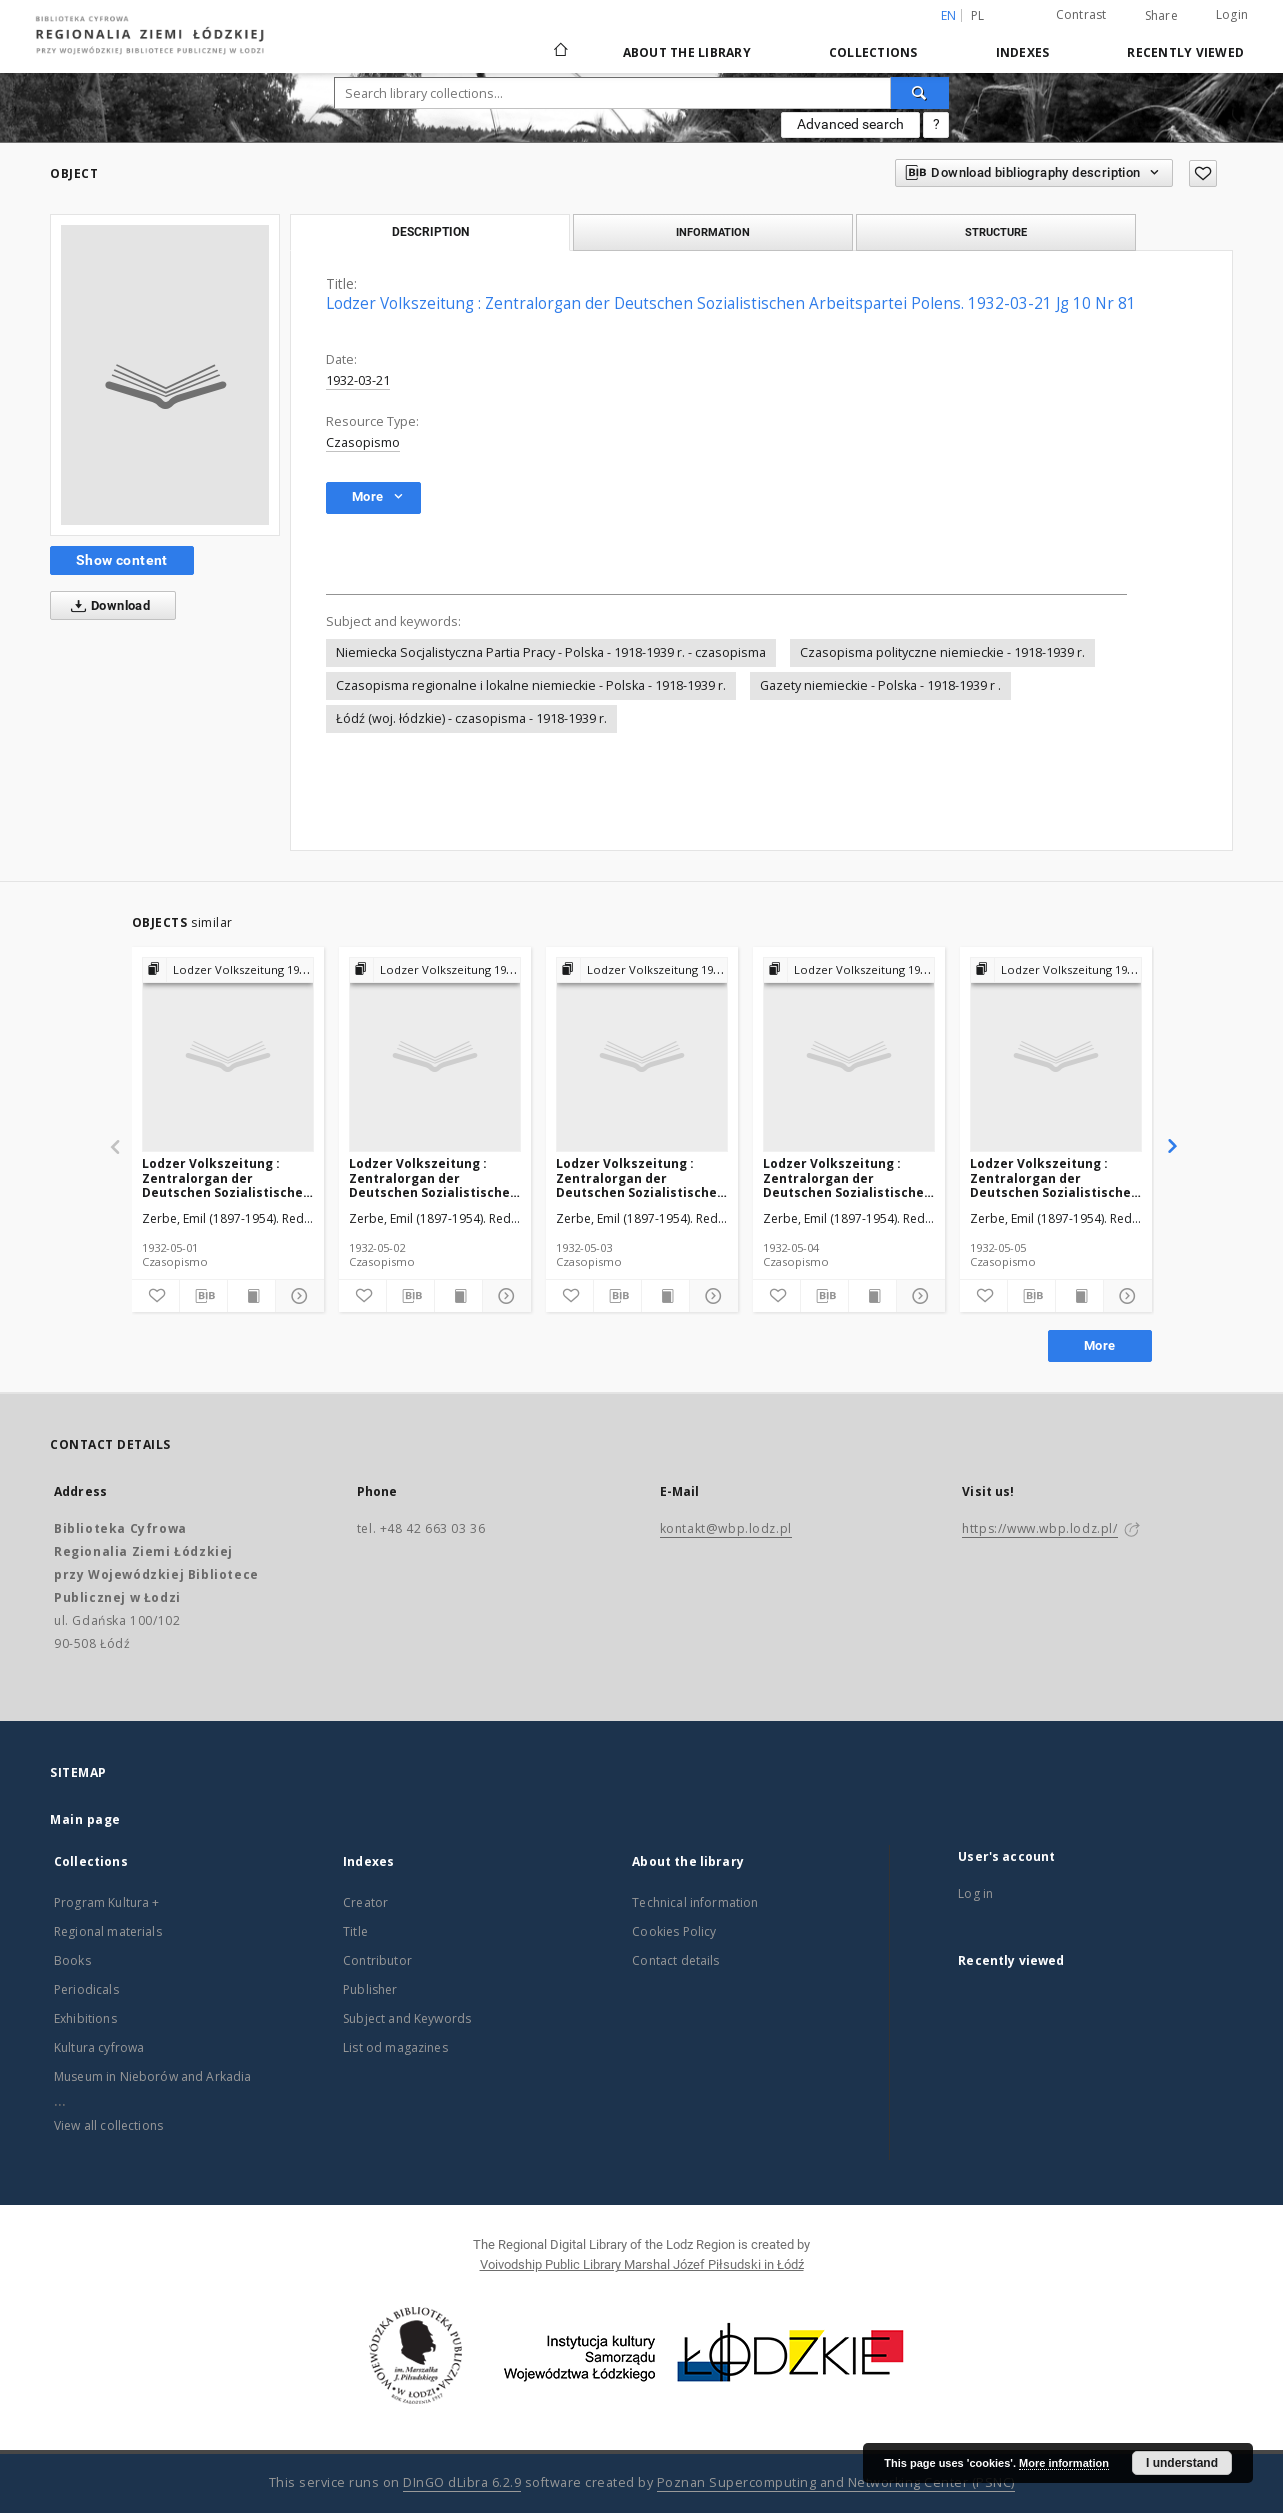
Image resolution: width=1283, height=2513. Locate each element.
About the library (687, 52)
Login (1232, 14)
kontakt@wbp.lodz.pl (726, 1528)
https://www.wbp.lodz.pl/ (1039, 1528)
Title (355, 1931)
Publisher (370, 1989)
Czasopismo (363, 442)
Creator (365, 1902)
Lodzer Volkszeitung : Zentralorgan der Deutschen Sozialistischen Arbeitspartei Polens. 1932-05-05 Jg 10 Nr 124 (1054, 1177)
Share (1161, 16)
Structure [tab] (996, 232)
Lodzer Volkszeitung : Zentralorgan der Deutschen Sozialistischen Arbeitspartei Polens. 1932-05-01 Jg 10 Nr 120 (226, 1177)
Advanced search (850, 124)
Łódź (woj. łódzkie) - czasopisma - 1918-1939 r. (471, 718)
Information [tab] (713, 232)
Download (106, 606)
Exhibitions (85, 2018)
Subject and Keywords (407, 2018)
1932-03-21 (358, 380)
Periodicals (86, 1989)
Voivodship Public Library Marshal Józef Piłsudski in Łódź (642, 2264)
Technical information (695, 1902)
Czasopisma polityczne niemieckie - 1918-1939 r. (942, 652)
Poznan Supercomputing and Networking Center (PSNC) (836, 2482)
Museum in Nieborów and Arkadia (153, 2076)
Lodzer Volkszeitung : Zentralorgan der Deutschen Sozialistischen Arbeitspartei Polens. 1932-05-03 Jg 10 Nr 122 (640, 1177)
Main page (85, 1819)
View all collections (108, 2125)
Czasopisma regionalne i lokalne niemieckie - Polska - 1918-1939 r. (531, 685)
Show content (122, 560)
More (1100, 1345)
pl (978, 15)
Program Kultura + (107, 1902)
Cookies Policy (674, 1931)
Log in (975, 1893)
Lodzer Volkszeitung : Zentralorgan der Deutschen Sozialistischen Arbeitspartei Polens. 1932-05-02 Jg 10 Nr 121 (433, 1177)
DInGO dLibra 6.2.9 (462, 2482)
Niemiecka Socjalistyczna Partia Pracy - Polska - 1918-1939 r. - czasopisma (551, 652)
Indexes (1023, 52)
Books (72, 1960)
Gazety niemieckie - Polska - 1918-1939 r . (880, 685)
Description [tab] (430, 232)
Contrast (1081, 14)
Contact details (675, 1960)
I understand (1182, 2463)
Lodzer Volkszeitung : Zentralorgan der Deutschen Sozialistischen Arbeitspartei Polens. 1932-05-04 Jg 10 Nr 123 (847, 1177)
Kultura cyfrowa (99, 2047)
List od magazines (395, 2047)
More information (1064, 2463)
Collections (873, 52)
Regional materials (108, 1931)
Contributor (377, 1960)
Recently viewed (1185, 52)
